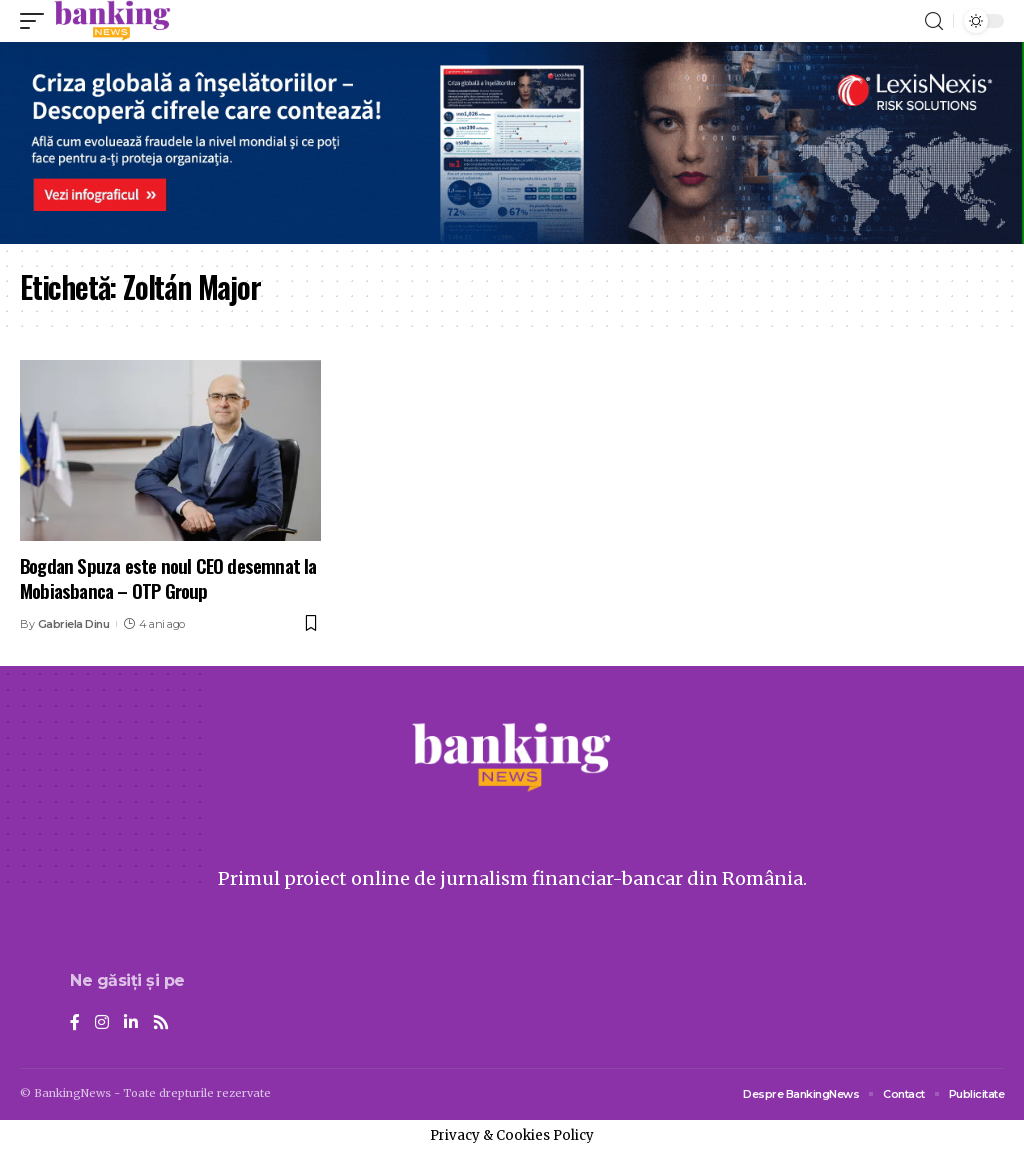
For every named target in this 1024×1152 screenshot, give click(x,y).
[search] (934, 21)
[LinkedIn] (131, 1023)
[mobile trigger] (37, 21)
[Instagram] (102, 1023)
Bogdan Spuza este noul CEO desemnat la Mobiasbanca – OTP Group (168, 577)
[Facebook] (75, 1023)
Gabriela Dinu (74, 624)
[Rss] (161, 1023)
